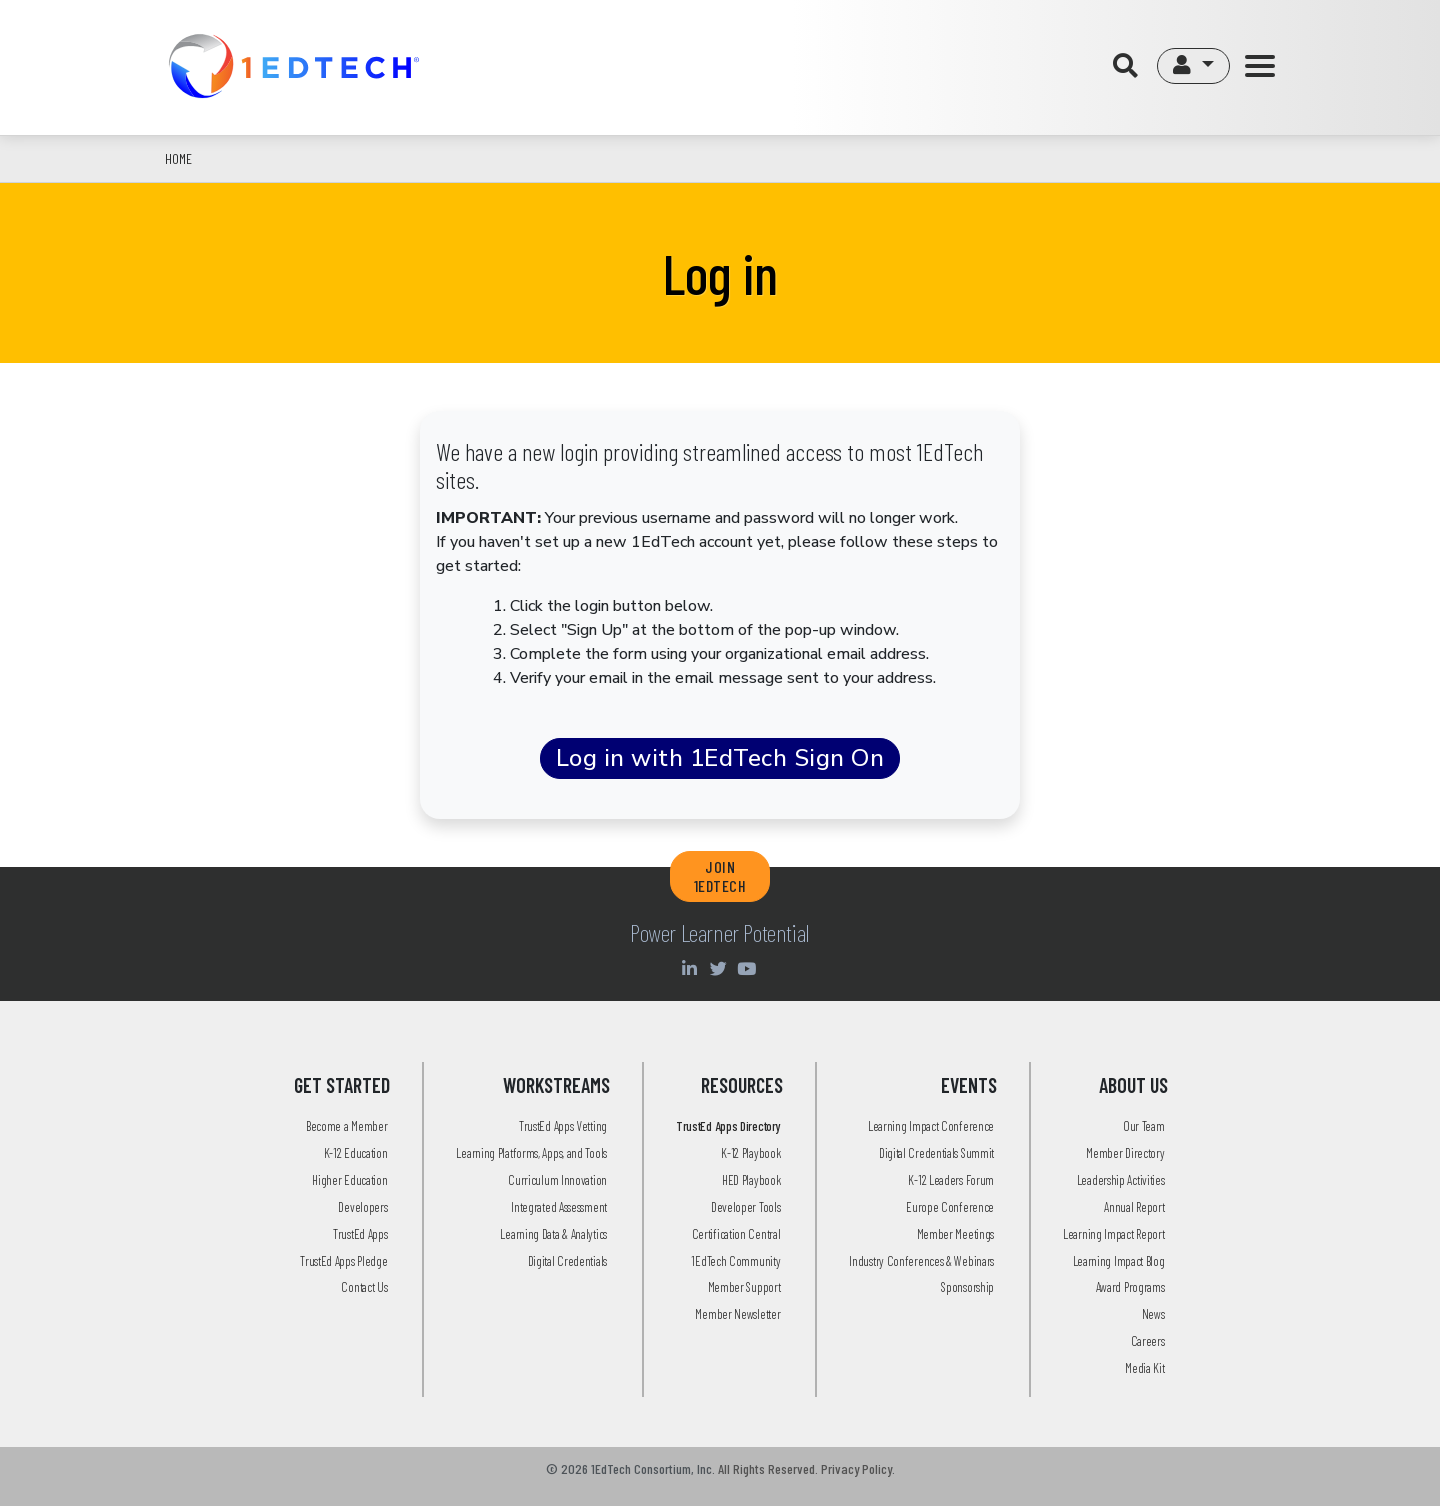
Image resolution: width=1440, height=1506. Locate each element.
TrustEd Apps (360, 1234)
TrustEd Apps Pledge (343, 1261)
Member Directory (1125, 1153)
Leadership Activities (1121, 1180)
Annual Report (1134, 1207)
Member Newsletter (737, 1314)
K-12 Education (356, 1153)
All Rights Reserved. (768, 1468)
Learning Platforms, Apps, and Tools (531, 1153)
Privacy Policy (856, 1468)
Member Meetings (956, 1234)
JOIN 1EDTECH (720, 876)
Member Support (744, 1287)
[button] (1193, 66)
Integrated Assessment (559, 1207)
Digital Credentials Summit (936, 1153)
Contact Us (364, 1287)
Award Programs (1130, 1287)
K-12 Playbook (750, 1153)
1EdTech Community (735, 1261)
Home (178, 158)
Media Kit (1144, 1368)
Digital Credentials (567, 1261)
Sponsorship (967, 1287)
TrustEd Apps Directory (728, 1126)
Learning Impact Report (1113, 1234)
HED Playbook (751, 1180)
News (1153, 1314)
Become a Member (347, 1126)
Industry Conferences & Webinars (921, 1261)
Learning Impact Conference (931, 1126)
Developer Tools (746, 1207)
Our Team (1144, 1126)
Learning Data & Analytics (553, 1234)
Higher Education (349, 1180)
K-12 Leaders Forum (951, 1180)
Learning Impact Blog (1119, 1261)
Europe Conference (950, 1207)
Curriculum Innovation (557, 1180)
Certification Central (736, 1234)
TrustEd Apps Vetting (563, 1126)
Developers (362, 1207)
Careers (1148, 1341)
